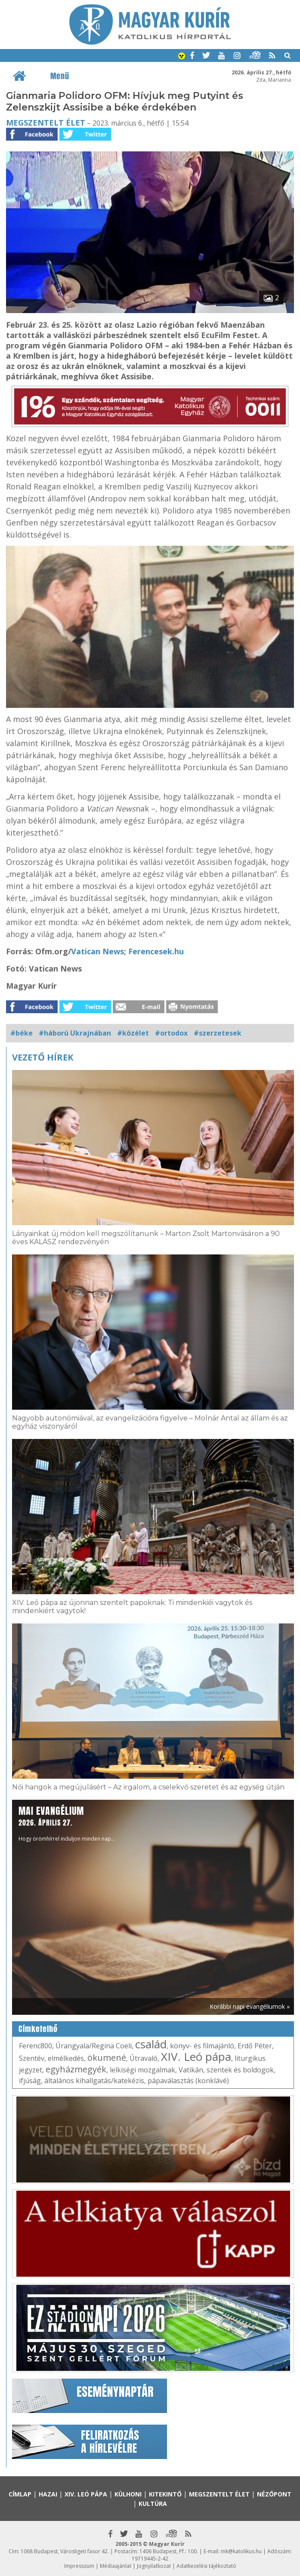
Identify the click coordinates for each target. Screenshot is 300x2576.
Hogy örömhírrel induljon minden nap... (67, 1823)
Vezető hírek (42, 1057)
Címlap (20, 2494)
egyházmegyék (76, 2069)
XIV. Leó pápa (196, 2056)
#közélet (133, 1033)
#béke (21, 1033)
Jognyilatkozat (154, 2566)
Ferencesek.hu (157, 951)
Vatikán (191, 2070)
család (151, 2044)
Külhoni (128, 2494)
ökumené (106, 2057)
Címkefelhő (38, 2029)
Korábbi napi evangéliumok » (250, 2006)
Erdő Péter (255, 2045)
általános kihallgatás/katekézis (94, 2080)
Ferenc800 (35, 2045)
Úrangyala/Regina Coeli (94, 2045)
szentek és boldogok (240, 2070)
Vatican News (97, 951)
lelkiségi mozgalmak (142, 2070)
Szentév (31, 2058)
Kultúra (153, 2503)
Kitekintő (165, 2494)
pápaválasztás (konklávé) (188, 2080)
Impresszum (79, 2566)
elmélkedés (66, 2058)
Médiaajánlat (115, 2566)
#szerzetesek (217, 1033)
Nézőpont (274, 2494)
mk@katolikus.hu (241, 2551)
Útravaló (144, 2058)
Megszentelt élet (45, 122)
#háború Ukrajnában (75, 1033)
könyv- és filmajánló (202, 2045)
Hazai (48, 2494)
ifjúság (30, 2080)
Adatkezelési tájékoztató (206, 2566)
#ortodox (171, 1033)
